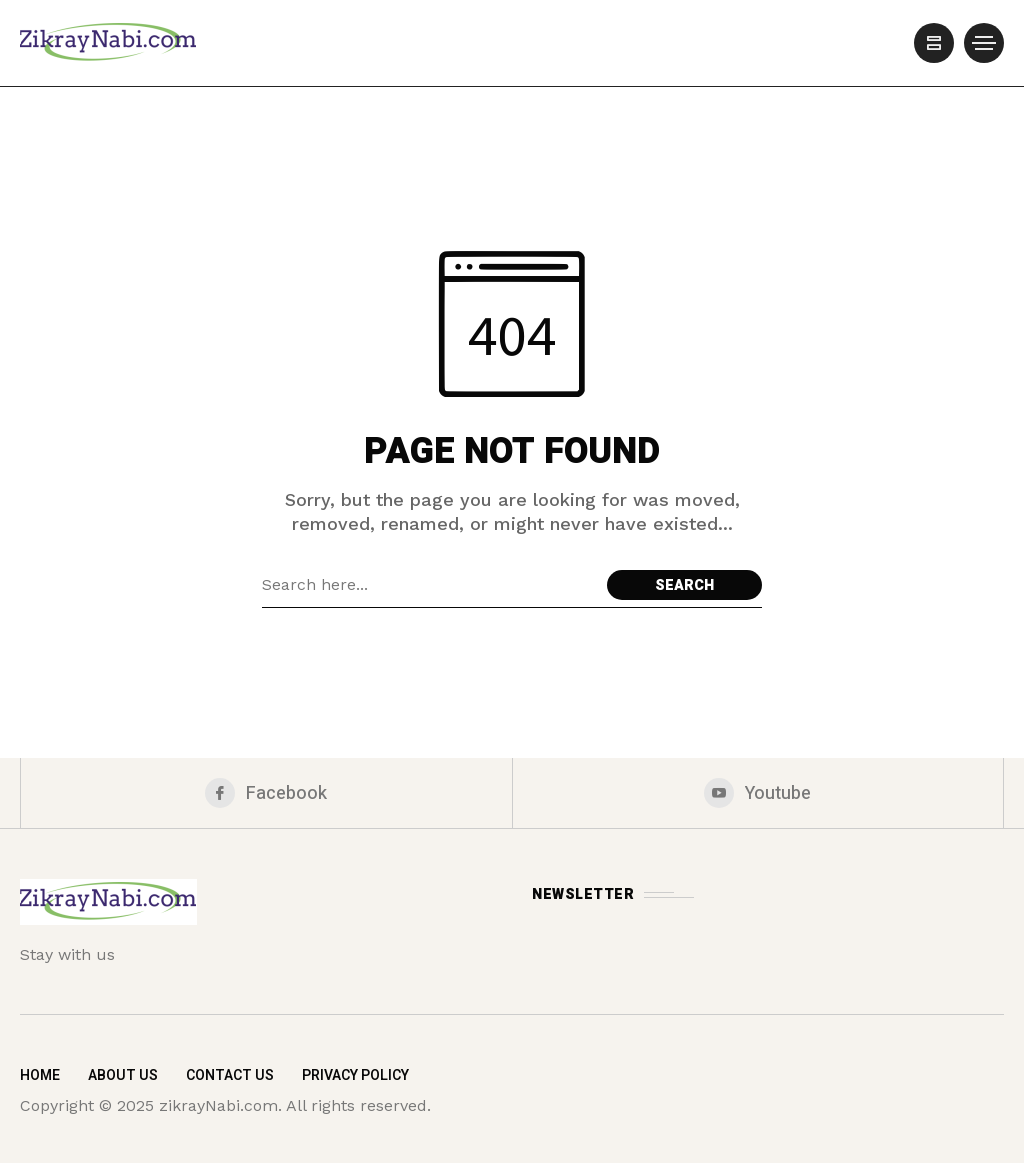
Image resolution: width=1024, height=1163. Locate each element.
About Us (123, 1075)
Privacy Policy (355, 1075)
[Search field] (429, 585)
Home (40, 1075)
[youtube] (758, 793)
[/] (934, 43)
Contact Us (230, 1075)
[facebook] (266, 793)
